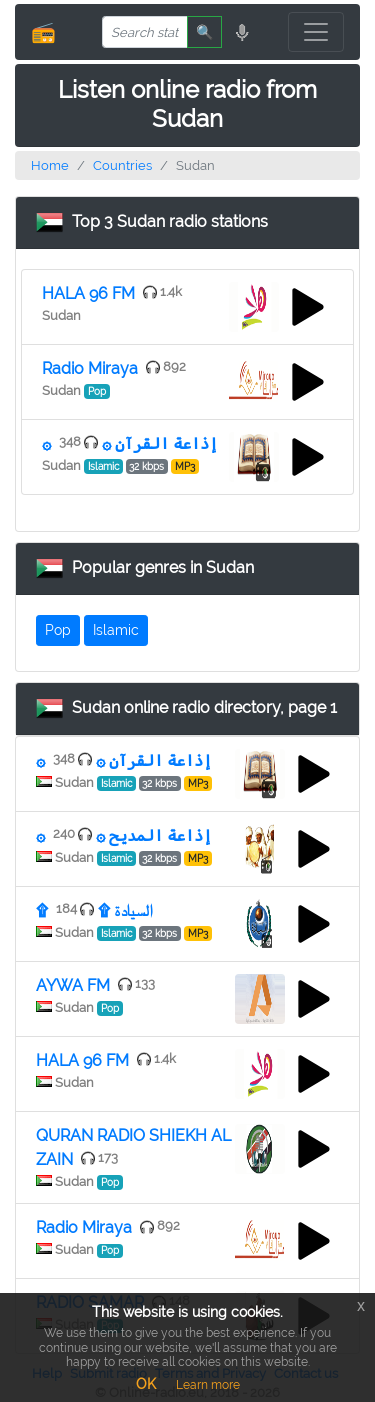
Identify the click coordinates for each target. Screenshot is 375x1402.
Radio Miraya (90, 368)
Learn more (208, 1385)
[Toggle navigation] (316, 32)
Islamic (116, 630)
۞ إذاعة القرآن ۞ (130, 443)
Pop (58, 630)
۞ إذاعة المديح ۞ (124, 835)
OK (146, 1384)
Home (50, 165)
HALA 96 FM (88, 293)
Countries (122, 165)
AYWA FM (73, 985)
